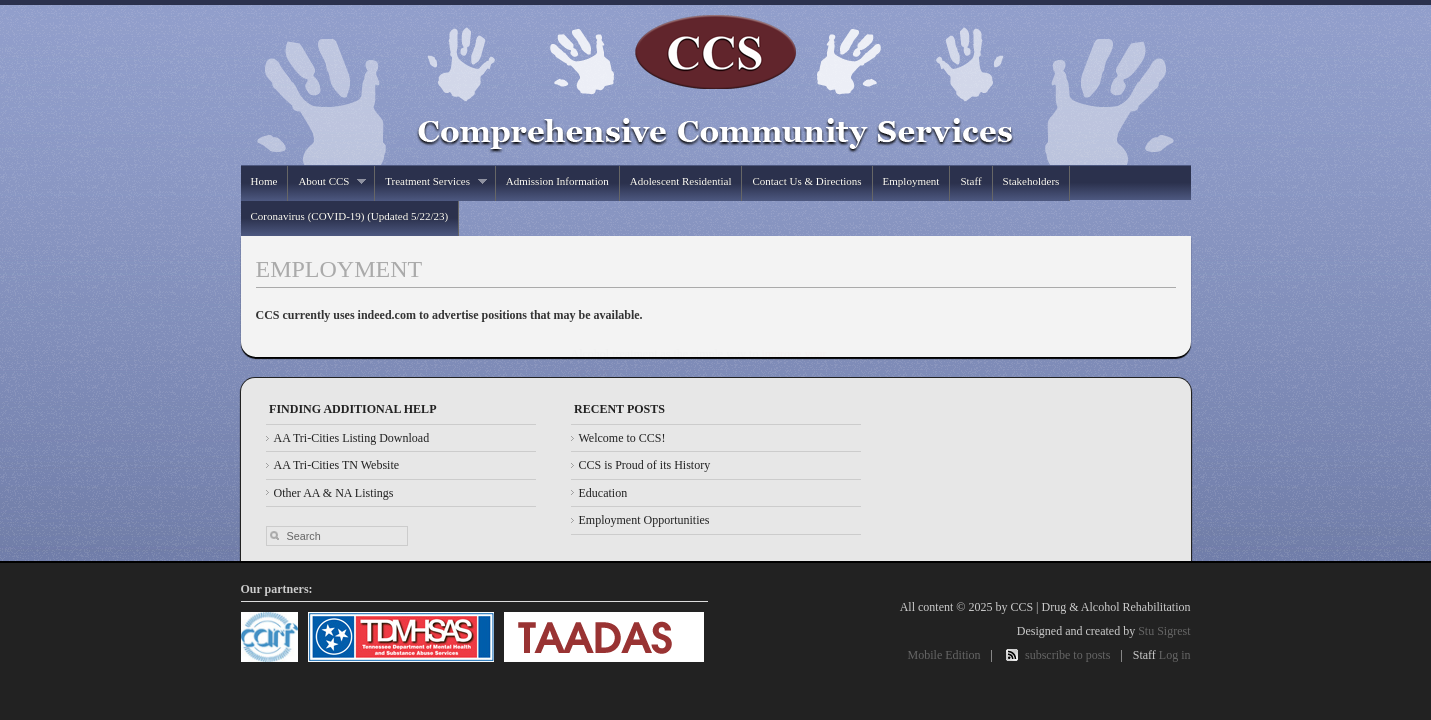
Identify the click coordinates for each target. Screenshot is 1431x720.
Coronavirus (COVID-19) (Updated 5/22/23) (350, 216)
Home (264, 181)
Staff (970, 181)
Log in (1175, 655)
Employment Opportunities (644, 520)
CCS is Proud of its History (645, 465)
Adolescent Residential (681, 181)
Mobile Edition (944, 655)
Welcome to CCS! (622, 438)
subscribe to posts (1067, 655)
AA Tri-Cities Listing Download (352, 438)
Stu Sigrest (1164, 631)
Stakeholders (1031, 181)
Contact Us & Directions (806, 181)
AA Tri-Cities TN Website (337, 465)
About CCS (327, 181)
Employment (911, 181)
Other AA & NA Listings (334, 493)
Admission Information (557, 181)
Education (603, 493)
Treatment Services (430, 181)
